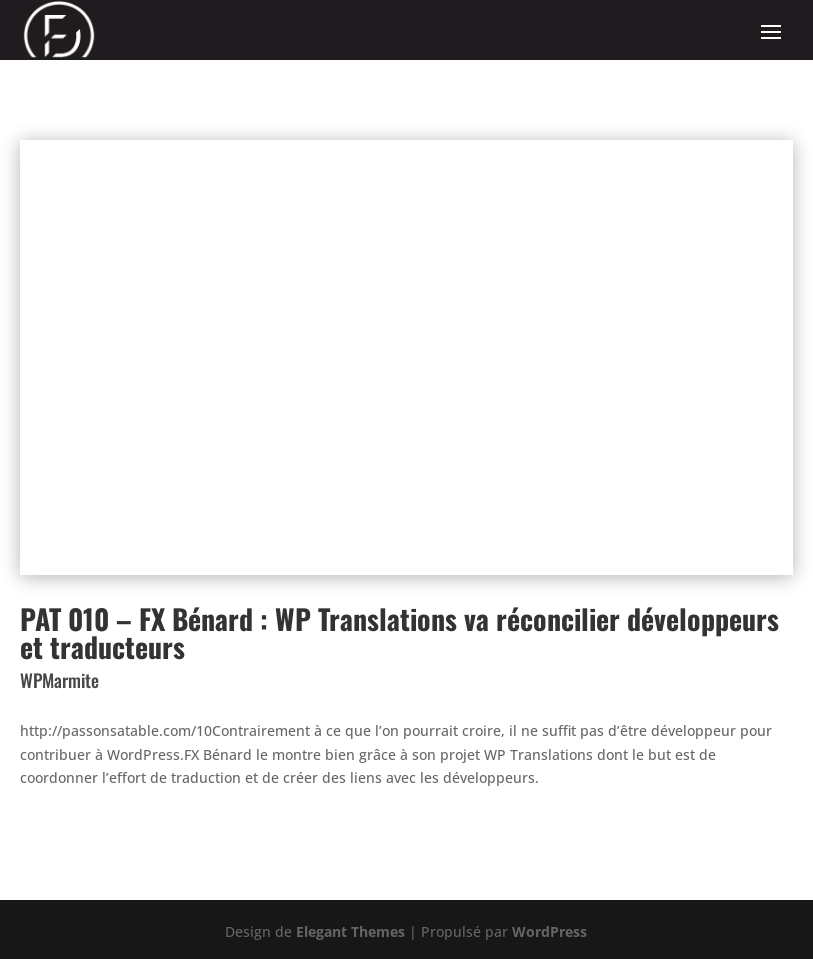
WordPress (549, 931)
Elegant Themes (350, 931)
